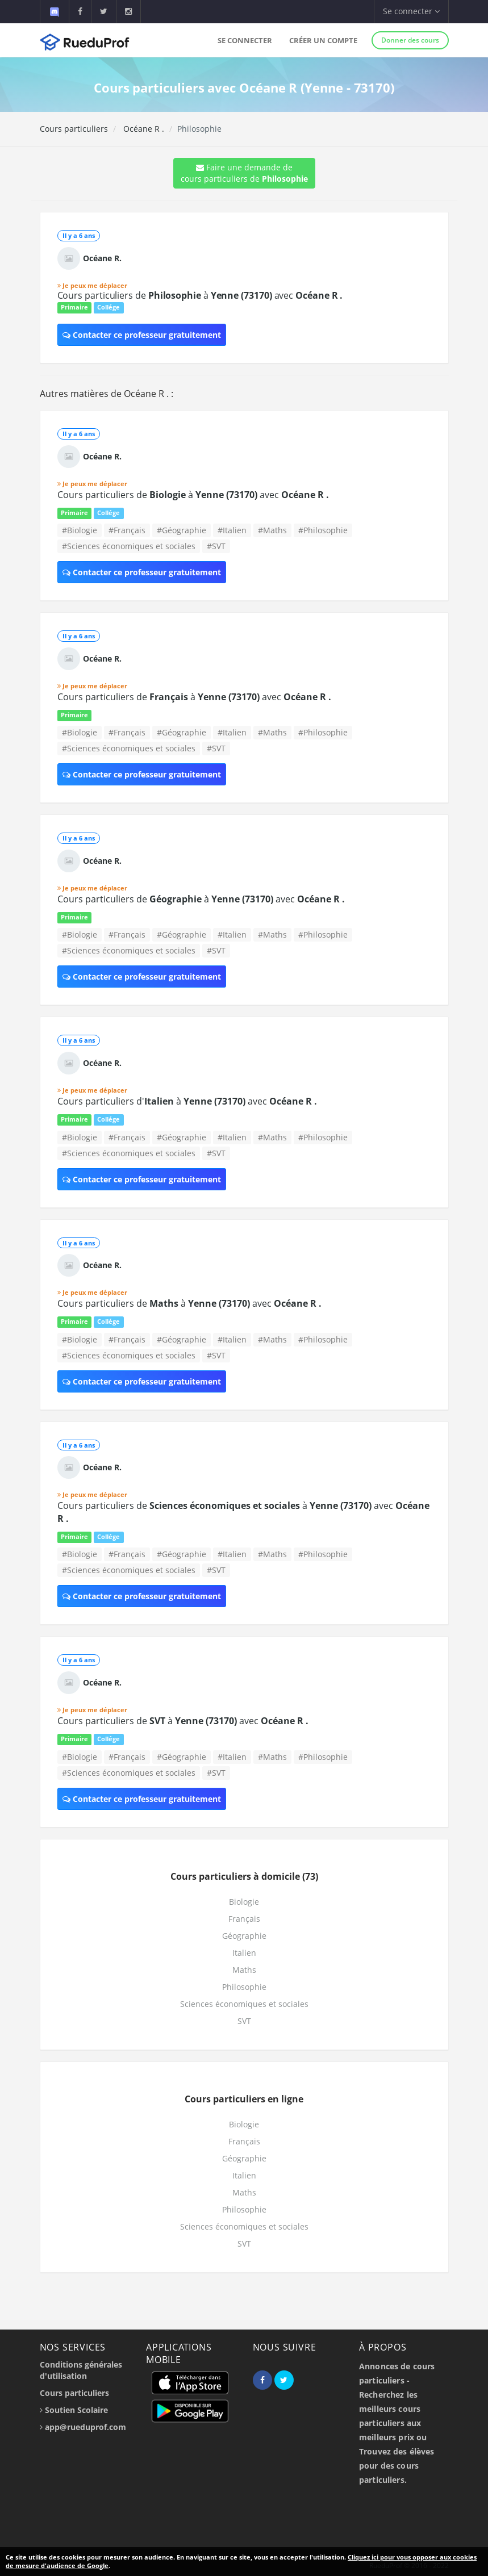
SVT (244, 2020)
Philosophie (244, 1986)
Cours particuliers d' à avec (187, 1101)
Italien (244, 1952)
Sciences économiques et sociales (244, 2003)
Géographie (244, 1935)
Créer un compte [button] (323, 40)
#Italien (232, 530)
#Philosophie (323, 530)
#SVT (216, 546)
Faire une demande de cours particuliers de (244, 173)
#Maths (272, 530)
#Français (127, 530)
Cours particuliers (74, 128)
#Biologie (79, 530)
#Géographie (181, 530)
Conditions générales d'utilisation (81, 2370)
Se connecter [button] (411, 11)
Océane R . (142, 128)
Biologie (244, 1901)
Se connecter (245, 40)
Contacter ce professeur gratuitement (141, 334)
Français (244, 1918)
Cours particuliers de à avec (200, 295)
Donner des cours (410, 40)
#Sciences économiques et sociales (128, 546)
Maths (244, 1969)
